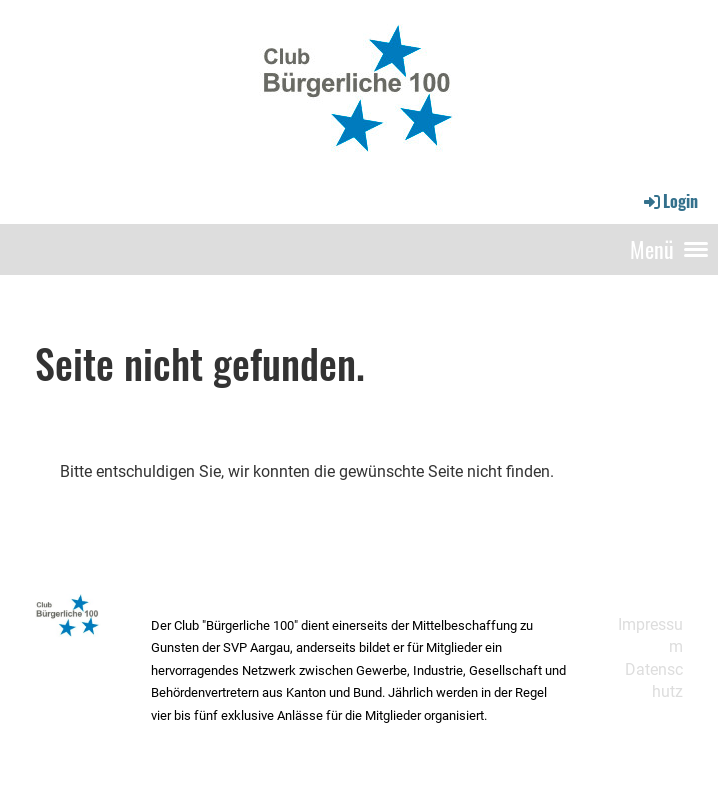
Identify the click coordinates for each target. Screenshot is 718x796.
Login (669, 201)
